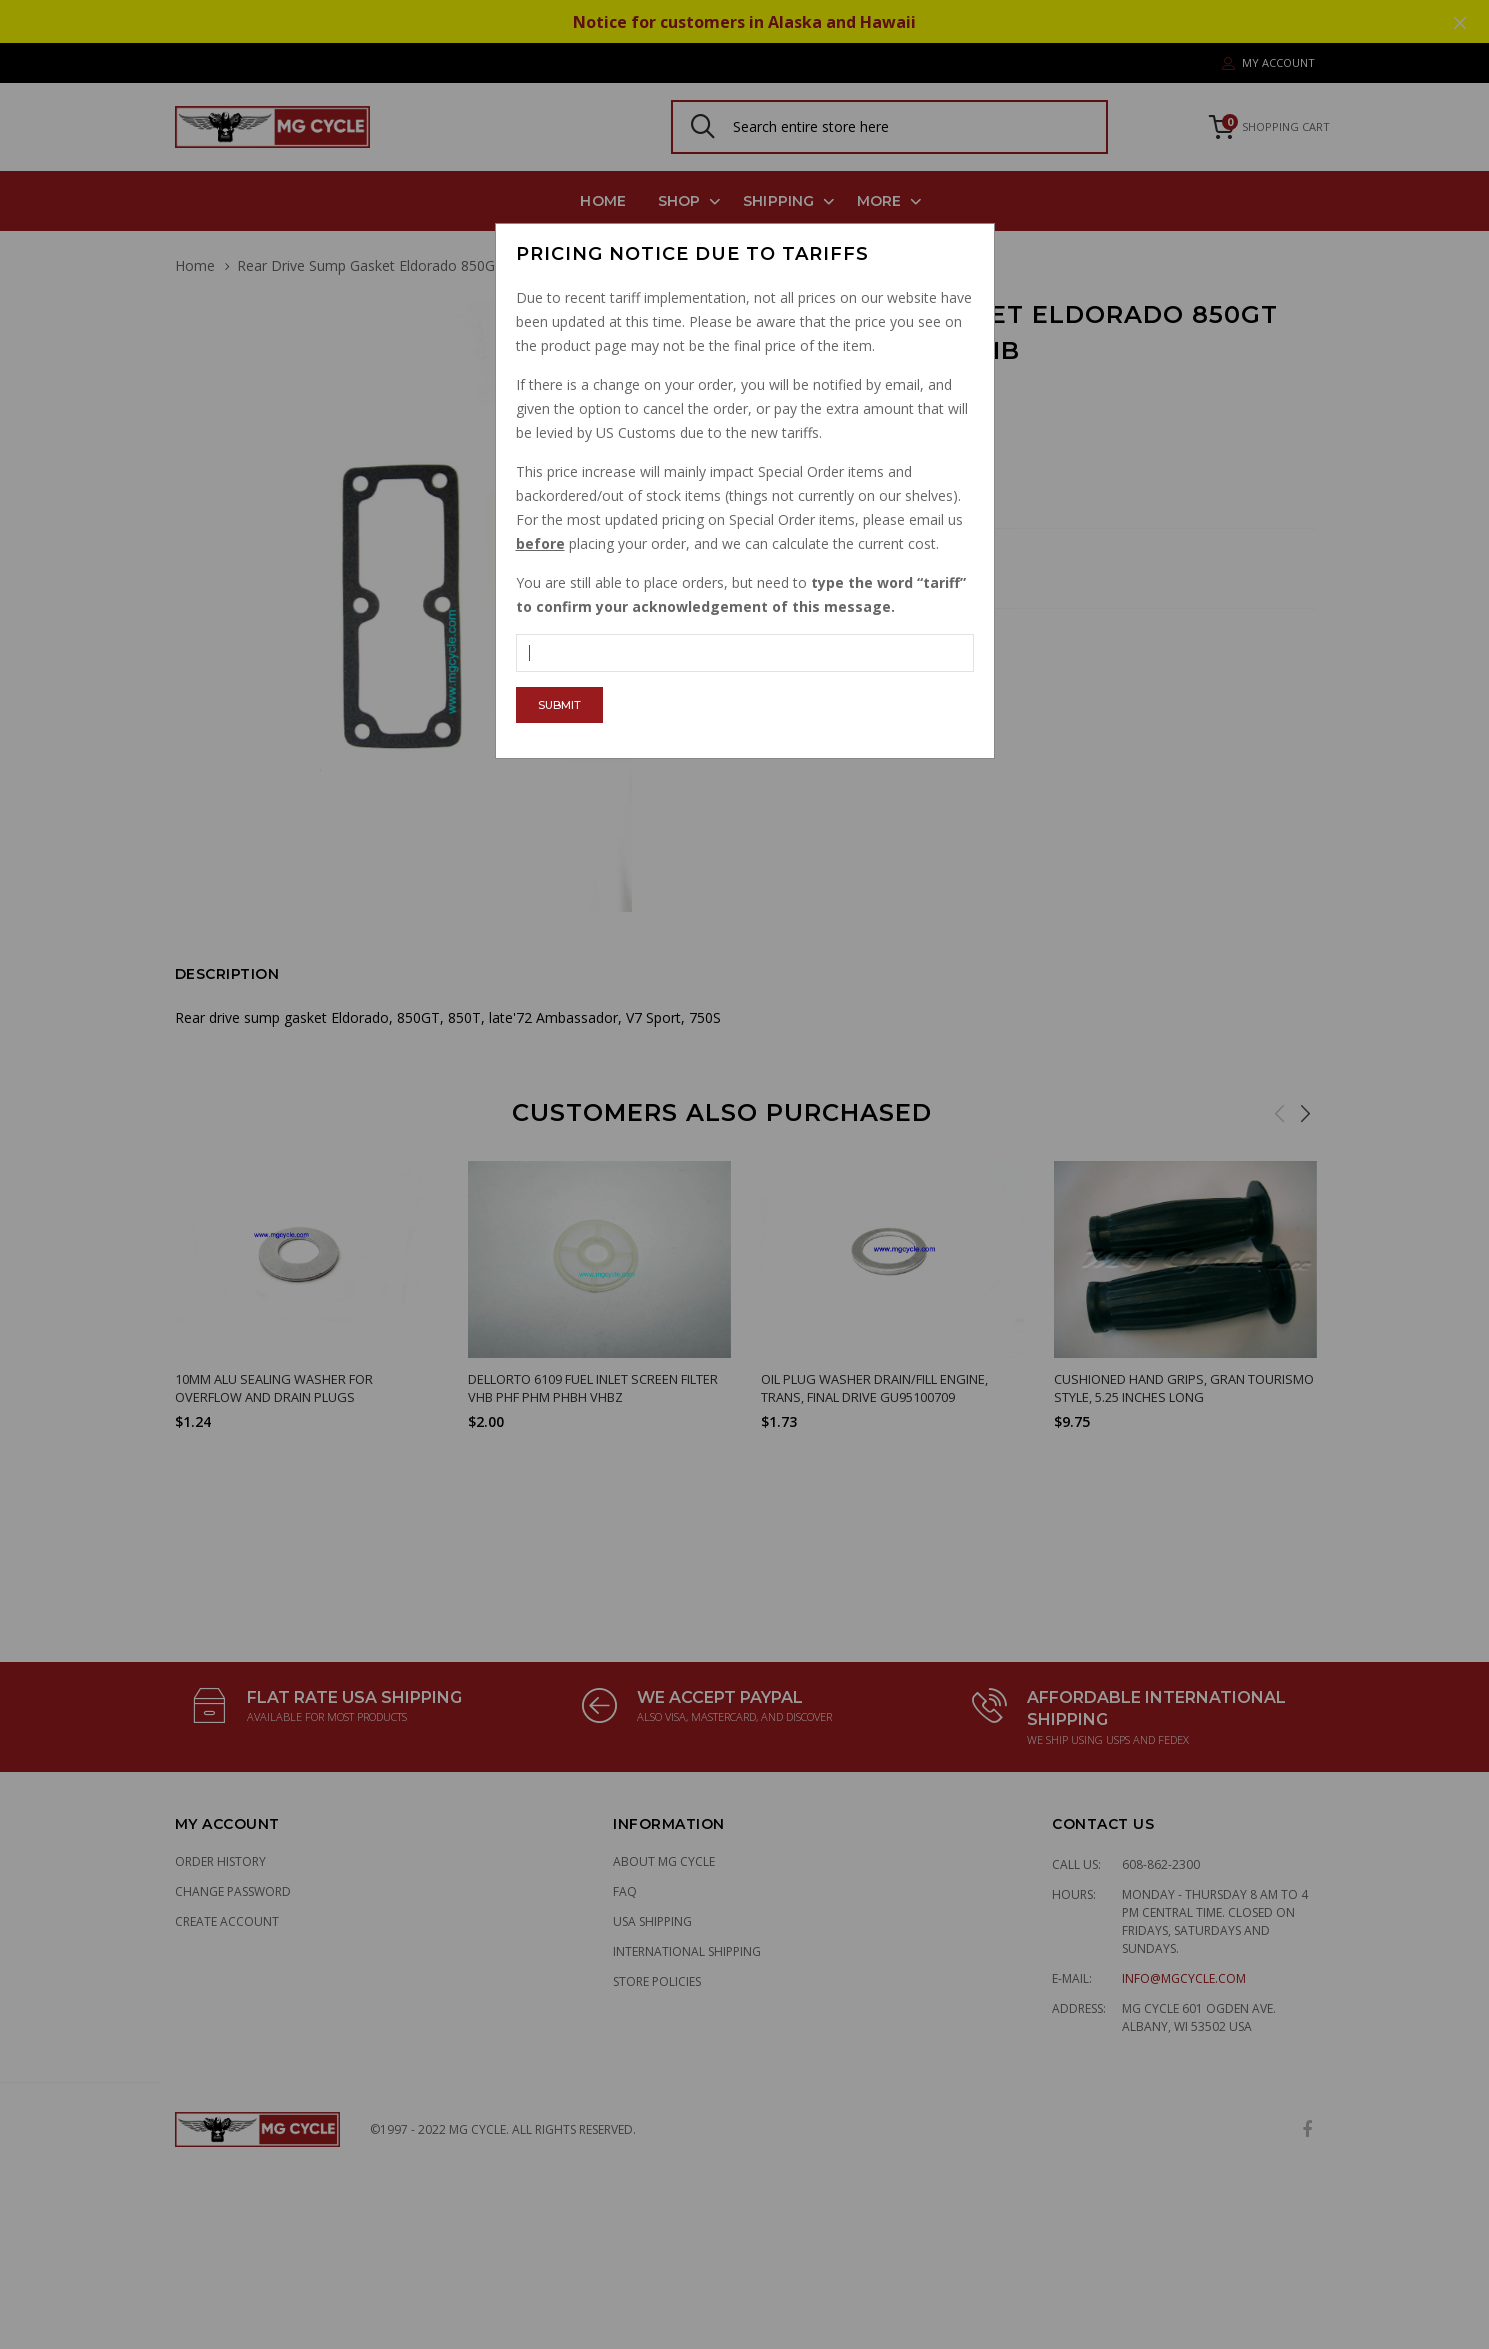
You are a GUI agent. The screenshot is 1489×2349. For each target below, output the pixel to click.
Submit (559, 705)
